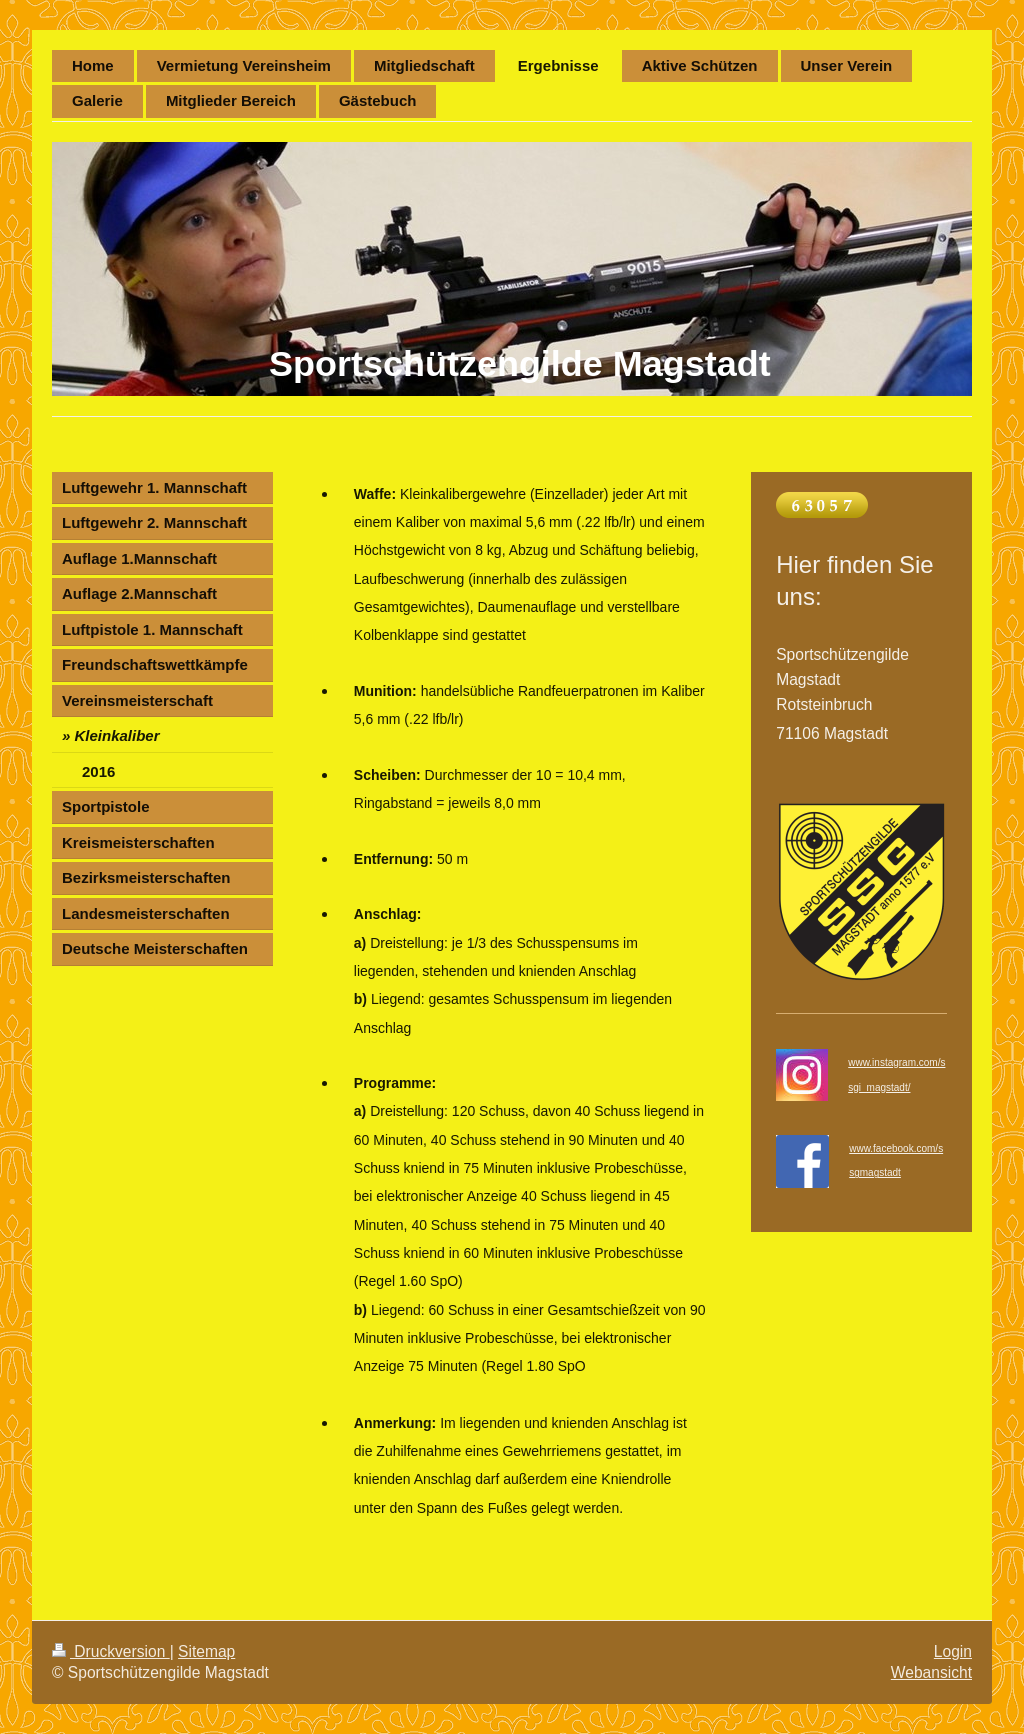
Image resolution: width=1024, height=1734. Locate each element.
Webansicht (931, 1672)
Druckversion (111, 1651)
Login (953, 1651)
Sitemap (206, 1651)
